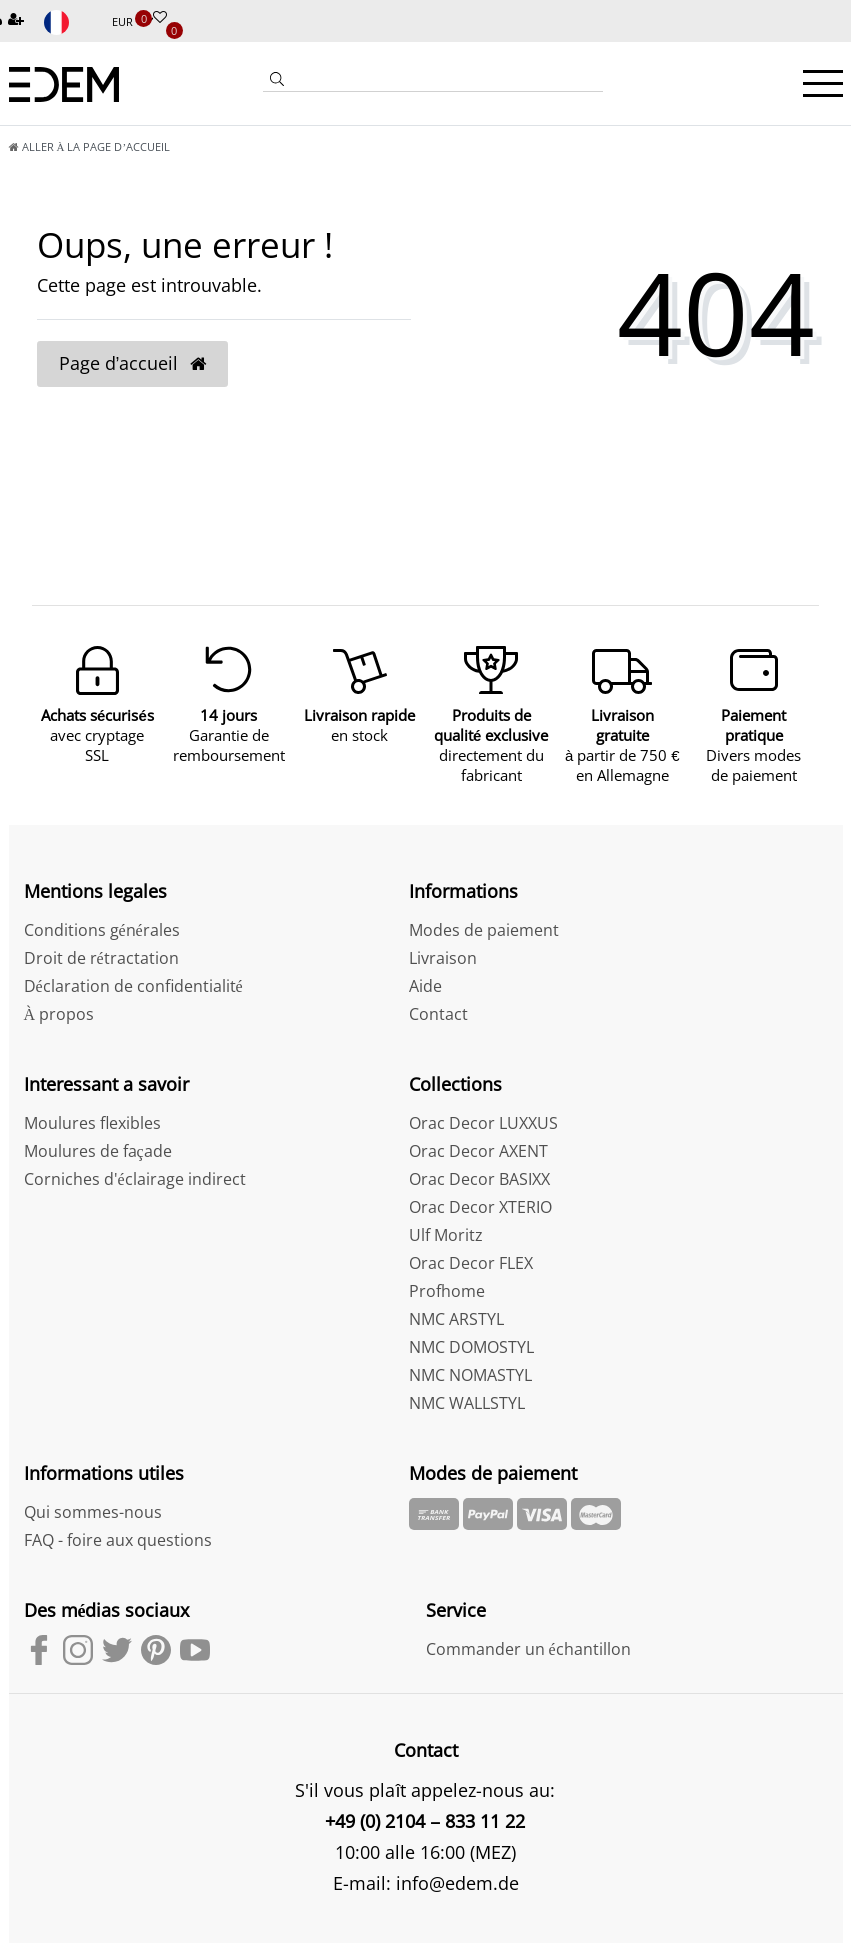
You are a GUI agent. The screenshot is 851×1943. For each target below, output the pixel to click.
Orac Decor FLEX (471, 1263)
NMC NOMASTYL (470, 1375)
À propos (59, 1014)
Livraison (443, 958)
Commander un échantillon (528, 1649)
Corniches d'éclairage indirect (135, 1179)
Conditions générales (102, 930)
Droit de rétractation (101, 958)
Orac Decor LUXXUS (483, 1123)
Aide (425, 986)
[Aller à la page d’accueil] (90, 146)
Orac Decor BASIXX (479, 1179)
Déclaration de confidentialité (133, 986)
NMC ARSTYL (456, 1319)
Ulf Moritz (446, 1235)
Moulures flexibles (92, 1123)
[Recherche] (277, 81)
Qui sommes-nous (93, 1512)
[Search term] (447, 79)
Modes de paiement (484, 930)
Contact (438, 1014)
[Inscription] (18, 20)
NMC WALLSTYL (467, 1403)
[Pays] (70, 22)
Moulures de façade (98, 1151)
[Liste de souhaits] (160, 18)
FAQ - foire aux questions (118, 1540)
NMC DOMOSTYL (471, 1347)
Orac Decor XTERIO (480, 1207)
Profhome (447, 1291)
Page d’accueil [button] (133, 363)
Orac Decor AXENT (478, 1151)
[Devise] (132, 22)
